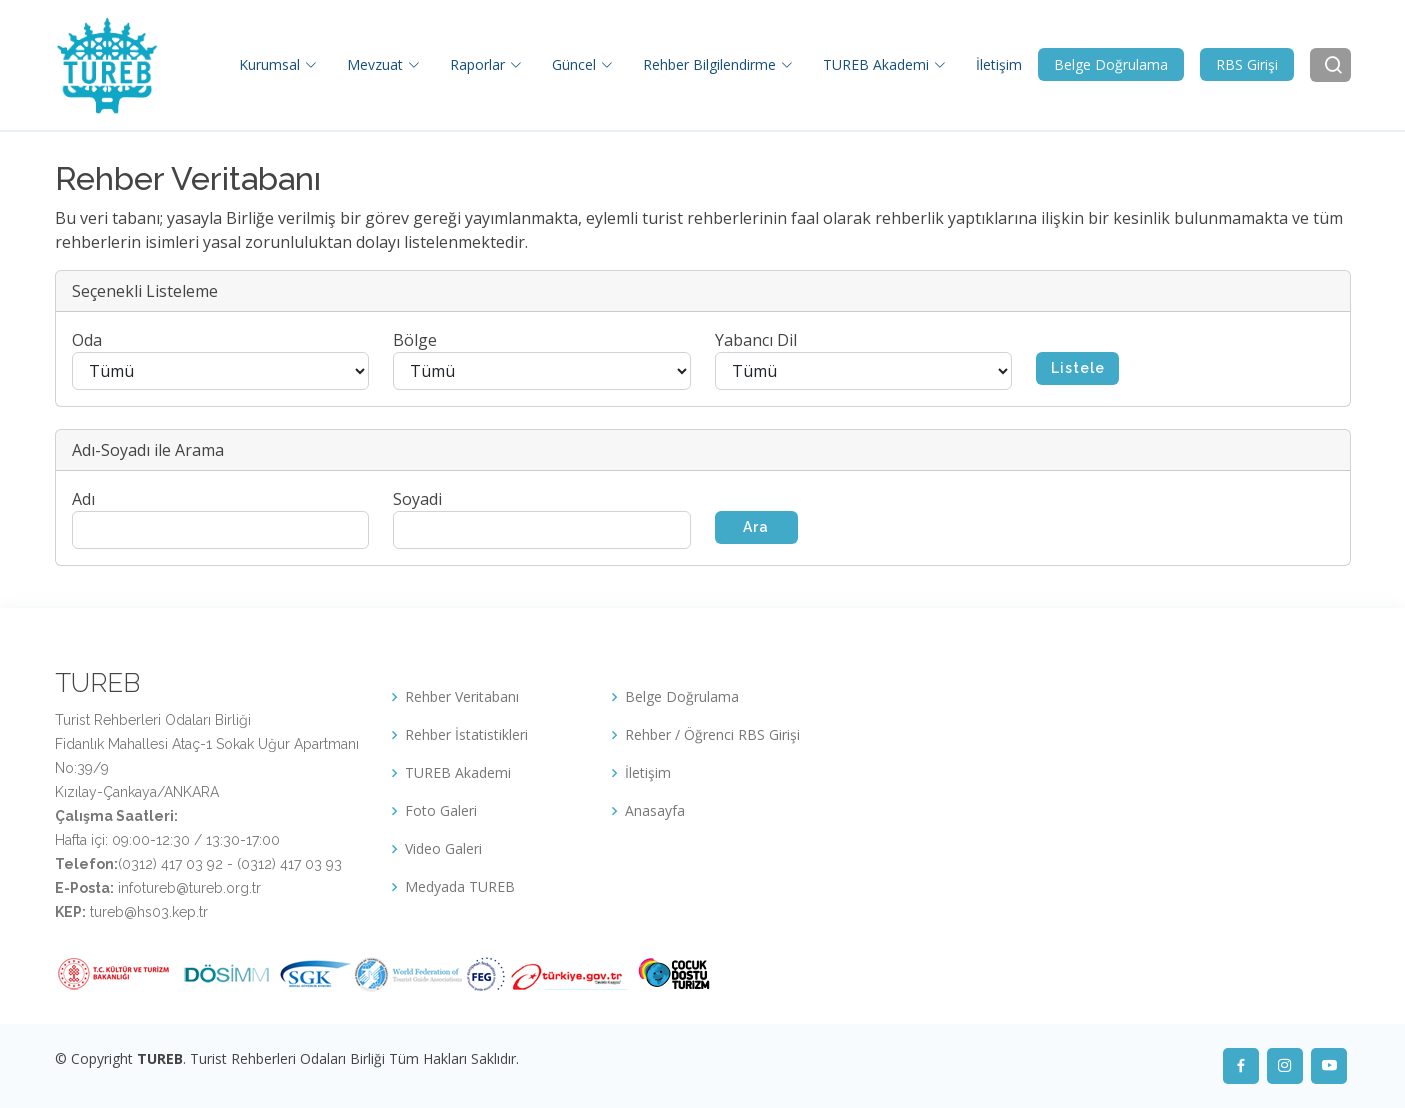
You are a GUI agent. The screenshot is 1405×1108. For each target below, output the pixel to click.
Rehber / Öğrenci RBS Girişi (712, 735)
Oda (87, 340)
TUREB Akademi (458, 773)
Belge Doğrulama (1111, 64)
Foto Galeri (441, 811)
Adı (83, 499)
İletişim (999, 64)
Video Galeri (443, 849)
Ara (756, 527)
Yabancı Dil (756, 340)
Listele (1078, 368)
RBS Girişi (1247, 64)
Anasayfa (655, 811)
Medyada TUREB (460, 887)
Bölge (415, 340)
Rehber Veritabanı (462, 697)
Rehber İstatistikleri (466, 735)
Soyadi (417, 499)
